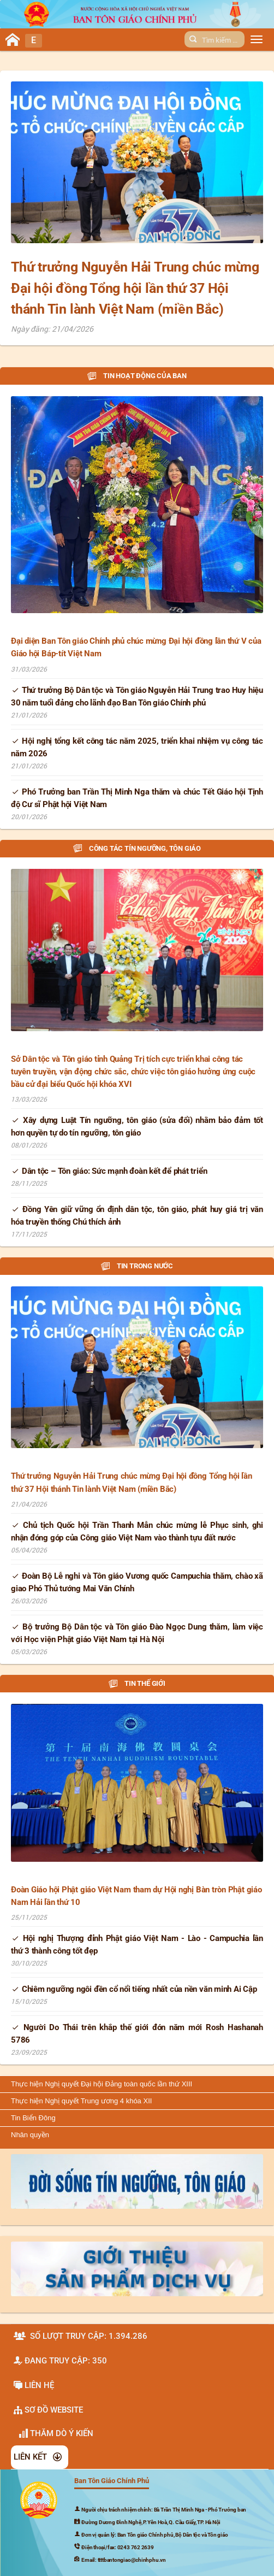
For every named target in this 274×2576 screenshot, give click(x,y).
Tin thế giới (137, 1683)
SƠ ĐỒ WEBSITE (48, 2410)
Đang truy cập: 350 (60, 2361)
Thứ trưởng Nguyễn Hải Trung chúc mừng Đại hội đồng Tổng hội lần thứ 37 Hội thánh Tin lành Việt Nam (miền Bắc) (135, 288)
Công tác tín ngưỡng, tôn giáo (137, 848)
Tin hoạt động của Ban (137, 376)
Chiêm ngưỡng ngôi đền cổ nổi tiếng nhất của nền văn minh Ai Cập (134, 1989)
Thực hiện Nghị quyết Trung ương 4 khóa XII (81, 2101)
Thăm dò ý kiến (56, 2433)
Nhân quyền (30, 2135)
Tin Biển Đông (33, 2118)
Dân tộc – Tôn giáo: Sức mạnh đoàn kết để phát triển (109, 1171)
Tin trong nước (137, 1266)
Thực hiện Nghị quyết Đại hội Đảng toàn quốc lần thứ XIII (101, 2084)
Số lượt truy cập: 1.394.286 (80, 2336)
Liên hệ (34, 2385)
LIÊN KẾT (38, 2457)
